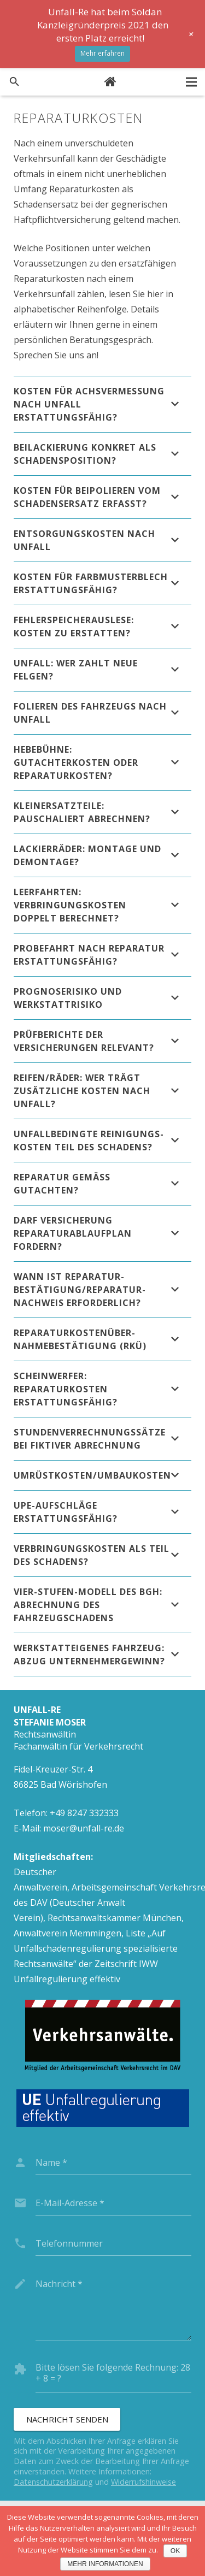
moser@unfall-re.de (83, 1828)
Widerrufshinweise (143, 2482)
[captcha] (113, 2379)
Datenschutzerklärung (53, 2482)
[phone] (113, 2243)
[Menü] (191, 82)
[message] (113, 2306)
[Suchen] (14, 82)
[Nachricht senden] (67, 2419)
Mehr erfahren (102, 53)
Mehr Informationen (105, 2564)
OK (175, 2551)
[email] (113, 2202)
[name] (113, 2162)
